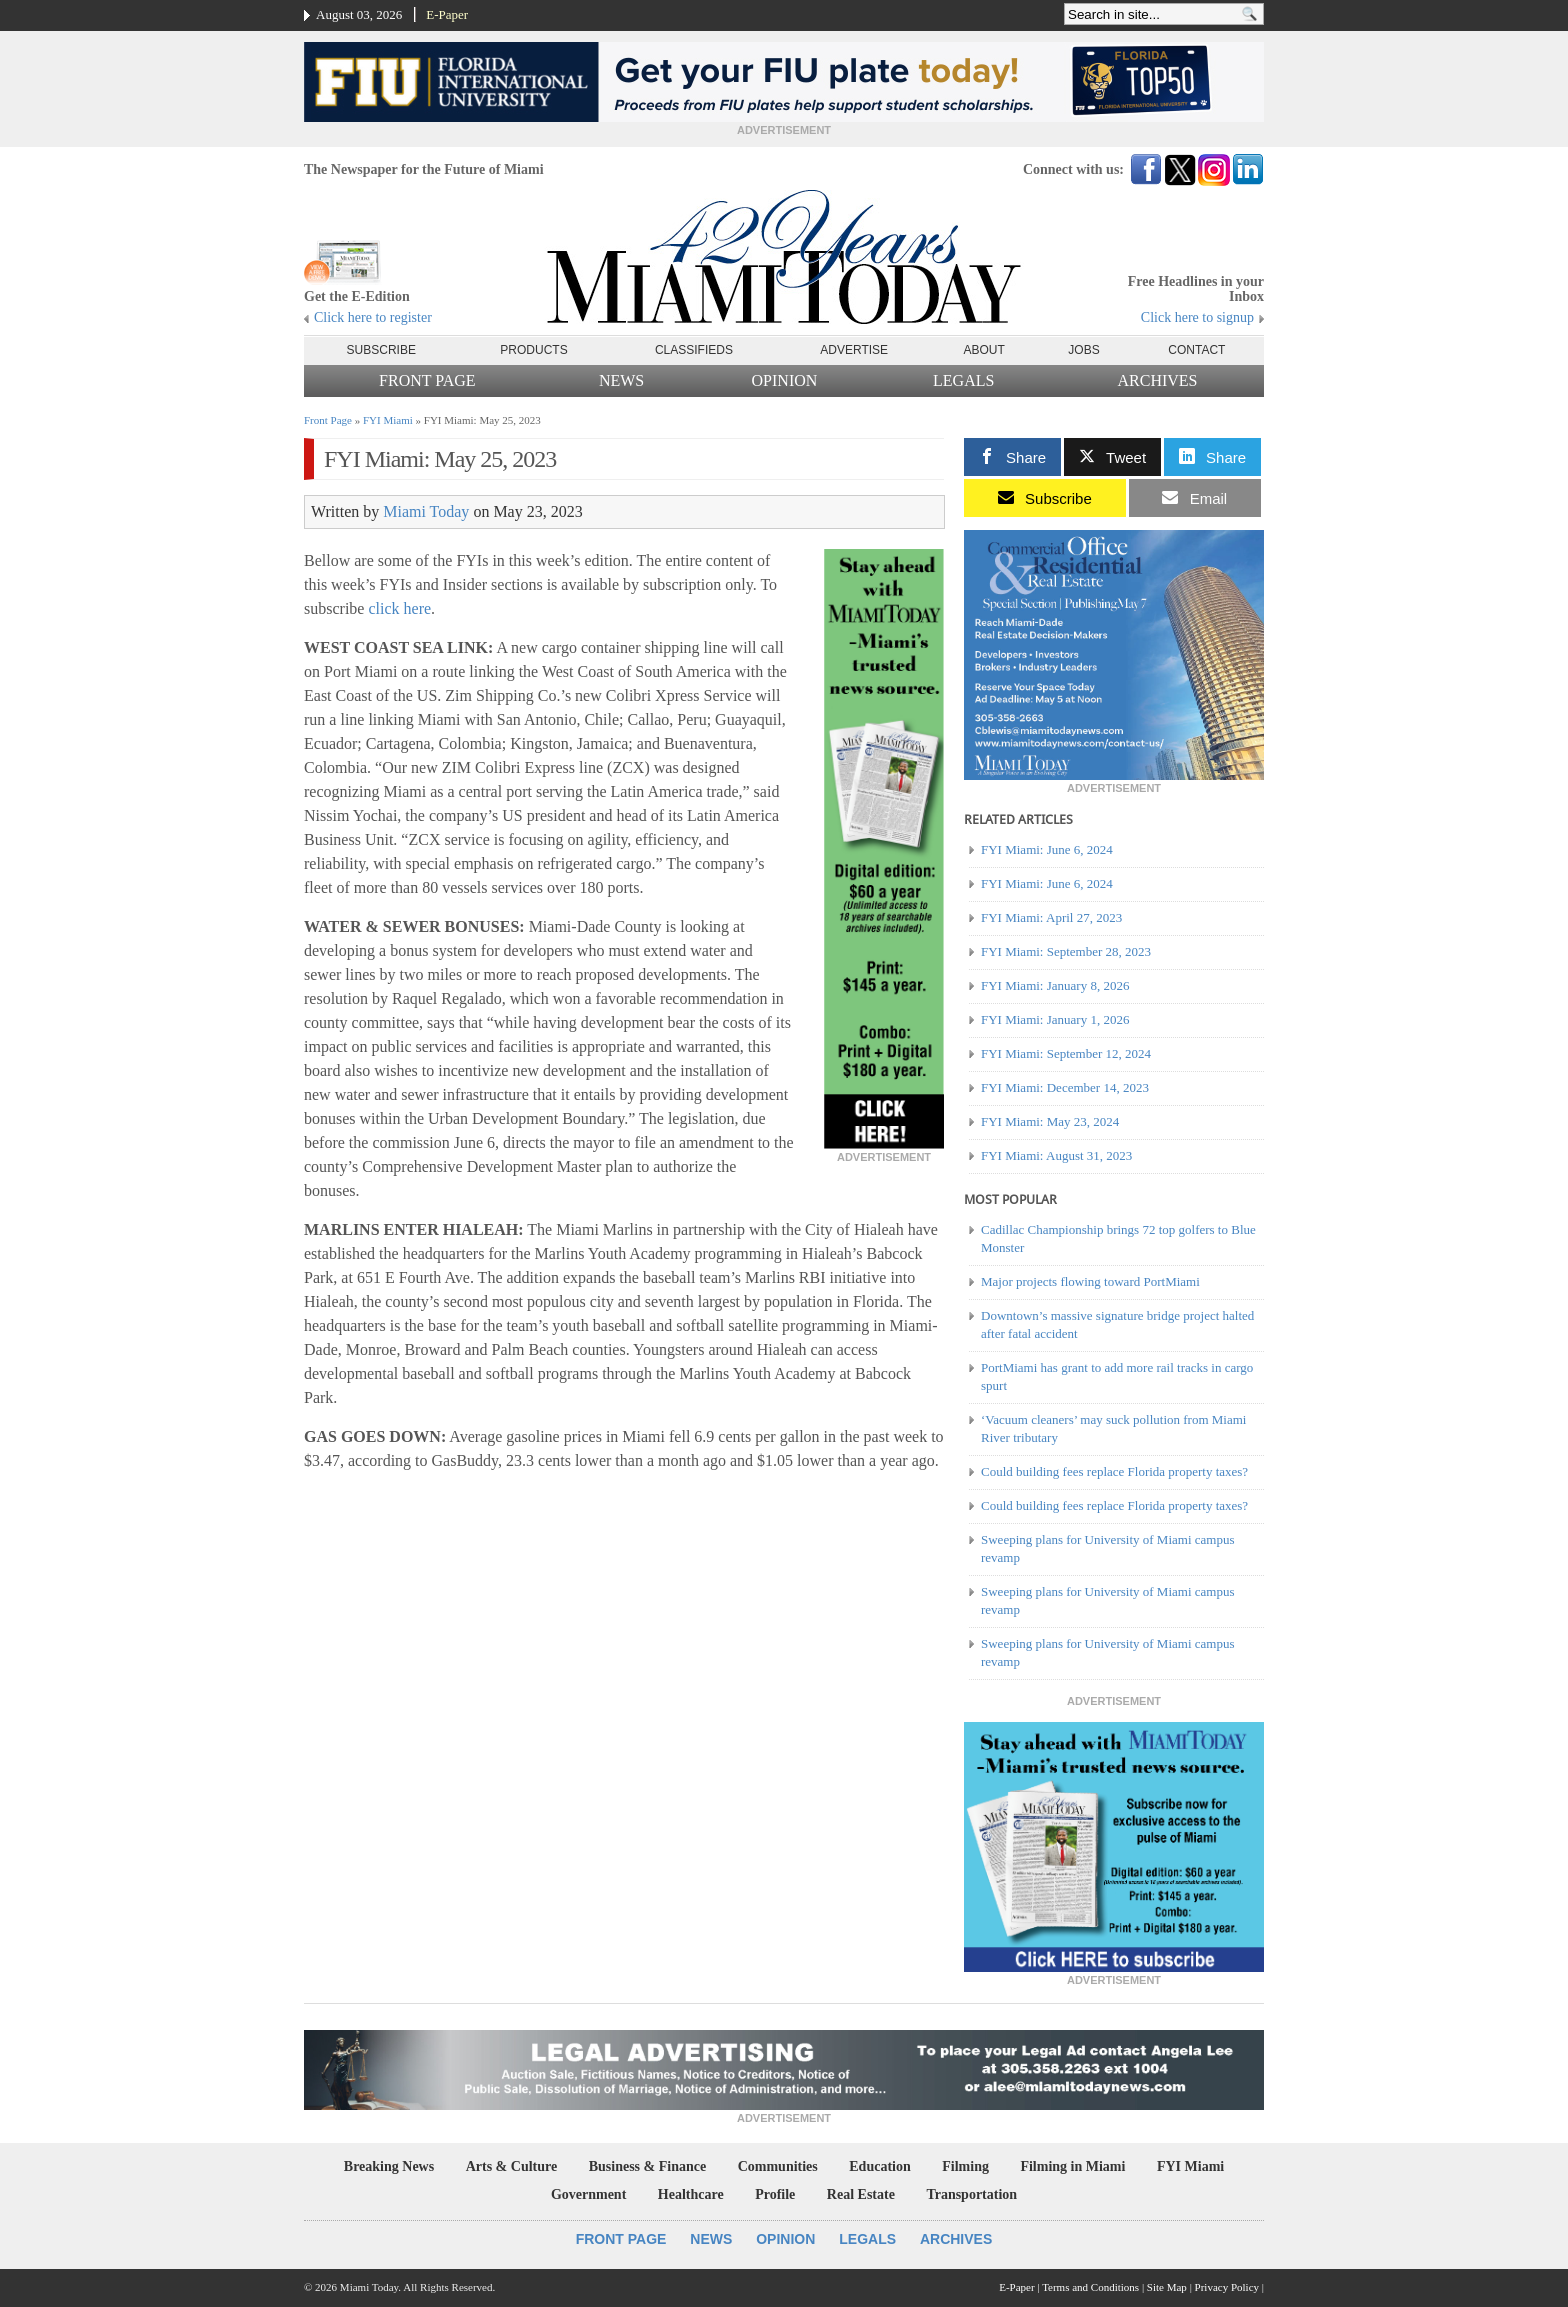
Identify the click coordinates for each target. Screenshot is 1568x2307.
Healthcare (691, 2194)
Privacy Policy (1227, 2287)
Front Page (427, 380)
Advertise (854, 350)
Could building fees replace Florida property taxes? (1114, 1471)
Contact (1196, 350)
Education (879, 2166)
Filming (965, 2166)
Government (588, 2194)
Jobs (1083, 350)
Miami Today (426, 511)
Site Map (1167, 2287)
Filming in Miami (1072, 2166)
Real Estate (861, 2194)
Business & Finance (647, 2166)
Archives (1157, 380)
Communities (778, 2166)
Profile (775, 2194)
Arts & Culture (512, 2166)
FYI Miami (388, 420)
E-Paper (447, 14)
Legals (963, 380)
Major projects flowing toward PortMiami (1090, 1281)
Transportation (971, 2194)
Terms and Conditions (1090, 2287)
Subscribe (381, 350)
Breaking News (389, 2166)
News (621, 380)
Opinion (785, 380)
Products (533, 350)
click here (399, 608)
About (984, 350)
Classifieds (694, 350)
